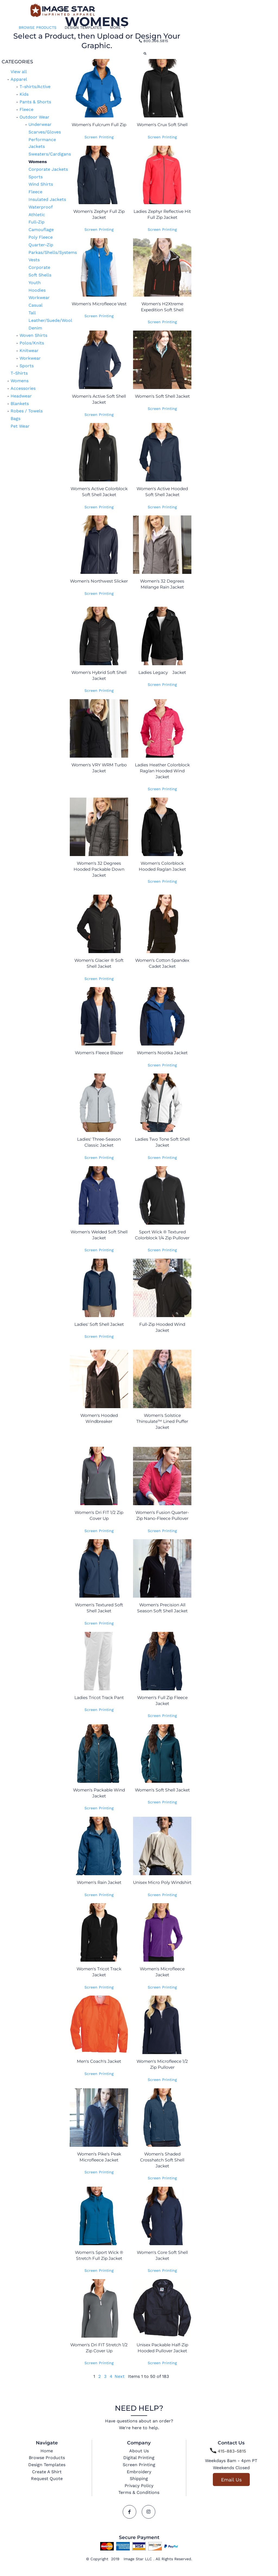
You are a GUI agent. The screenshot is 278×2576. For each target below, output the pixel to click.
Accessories (23, 388)
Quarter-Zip (41, 244)
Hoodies (37, 290)
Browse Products (47, 2457)
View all (19, 71)
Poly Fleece (41, 237)
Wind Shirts (41, 184)
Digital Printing (138, 2457)
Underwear (40, 124)
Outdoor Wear (34, 117)
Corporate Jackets (48, 169)
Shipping (139, 2478)
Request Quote (47, 2478)
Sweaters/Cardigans (50, 154)
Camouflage (41, 229)
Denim (35, 328)
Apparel (19, 79)
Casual (36, 305)
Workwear (39, 297)
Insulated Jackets (47, 199)
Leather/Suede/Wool (50, 320)
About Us (139, 2450)
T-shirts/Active (35, 86)
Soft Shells (40, 275)
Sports (36, 176)
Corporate (39, 267)
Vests (34, 259)
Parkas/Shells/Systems (53, 252)
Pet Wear (20, 426)
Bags (15, 418)
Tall (32, 312)
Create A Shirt (47, 2471)
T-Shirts (19, 373)
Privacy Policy (139, 2485)
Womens (20, 380)
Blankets (20, 403)
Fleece (26, 109)
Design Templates (46, 2464)
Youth (35, 282)
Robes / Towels (27, 410)
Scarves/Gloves (45, 132)
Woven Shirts (33, 335)
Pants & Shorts (35, 101)
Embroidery (139, 2471)
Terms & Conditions (138, 2492)
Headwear (21, 396)
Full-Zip (37, 222)
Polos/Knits (32, 343)
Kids (24, 94)
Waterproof (41, 207)
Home (46, 2450)
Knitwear (29, 350)
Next (120, 2376)
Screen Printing (98, 137)
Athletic (37, 214)
